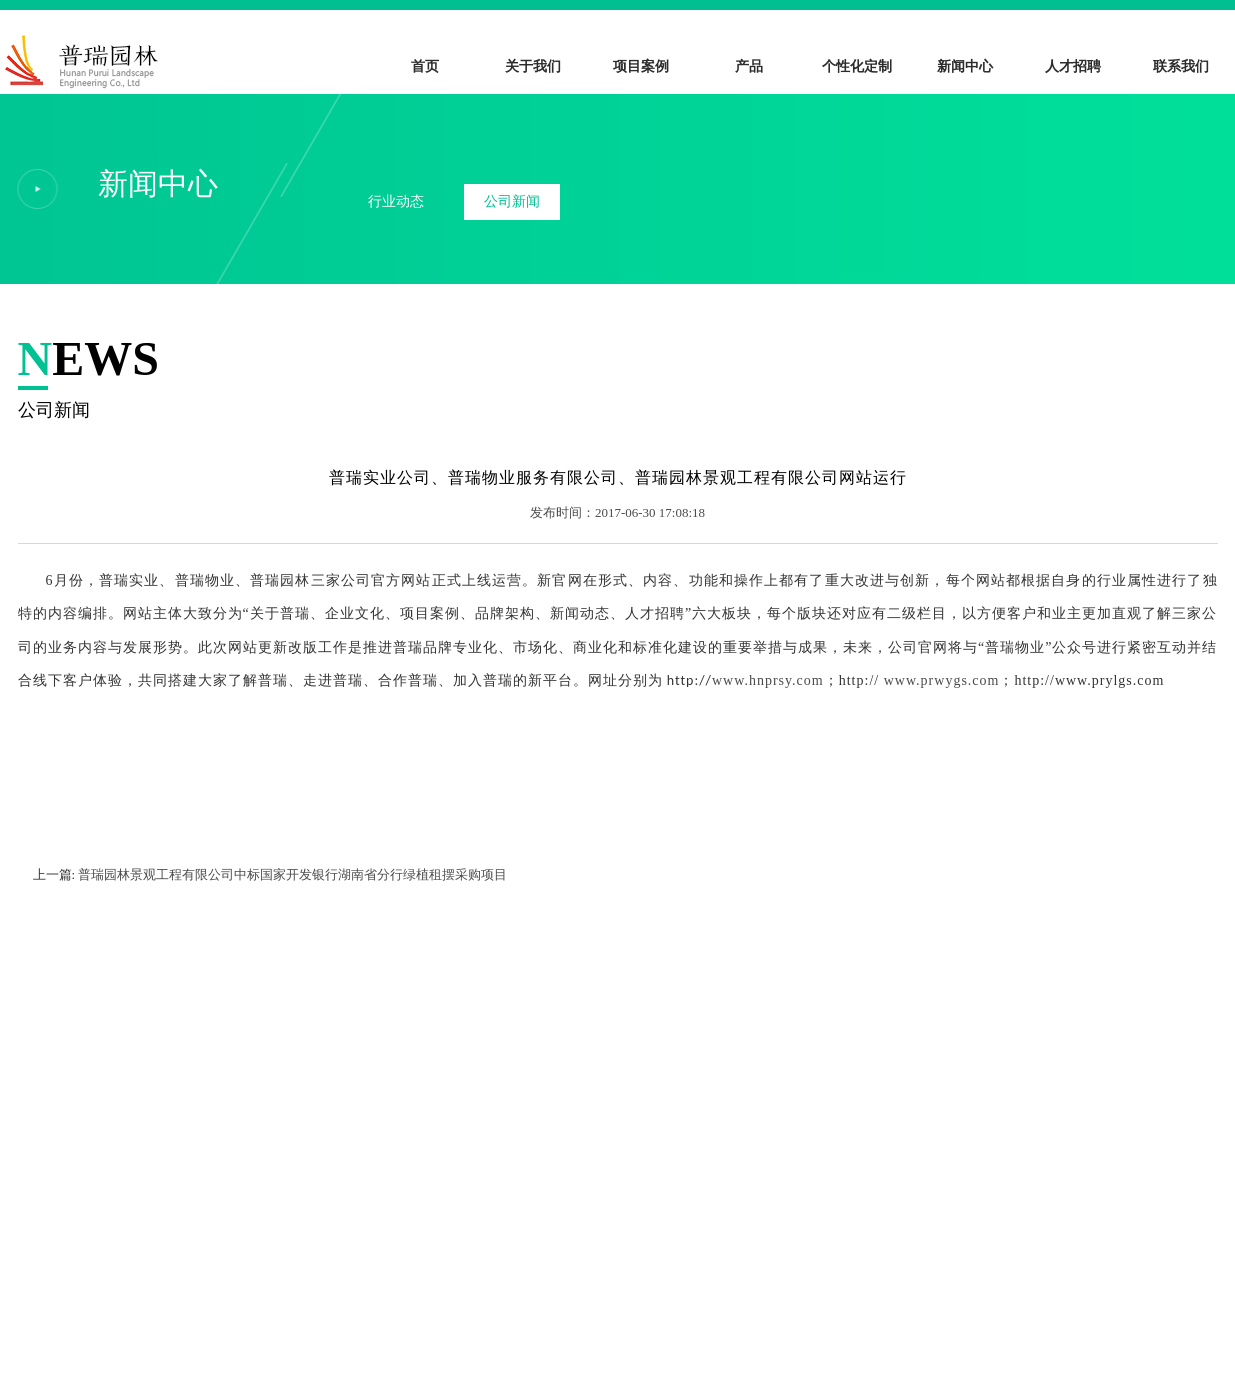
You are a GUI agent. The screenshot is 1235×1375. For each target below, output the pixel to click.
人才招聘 (1073, 66)
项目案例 (641, 66)
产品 (749, 66)
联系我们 (1181, 66)
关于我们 (533, 66)
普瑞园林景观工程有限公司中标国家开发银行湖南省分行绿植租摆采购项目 (292, 874)
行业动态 (396, 201)
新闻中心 (965, 66)
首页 (425, 66)
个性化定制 (857, 66)
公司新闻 (512, 201)
